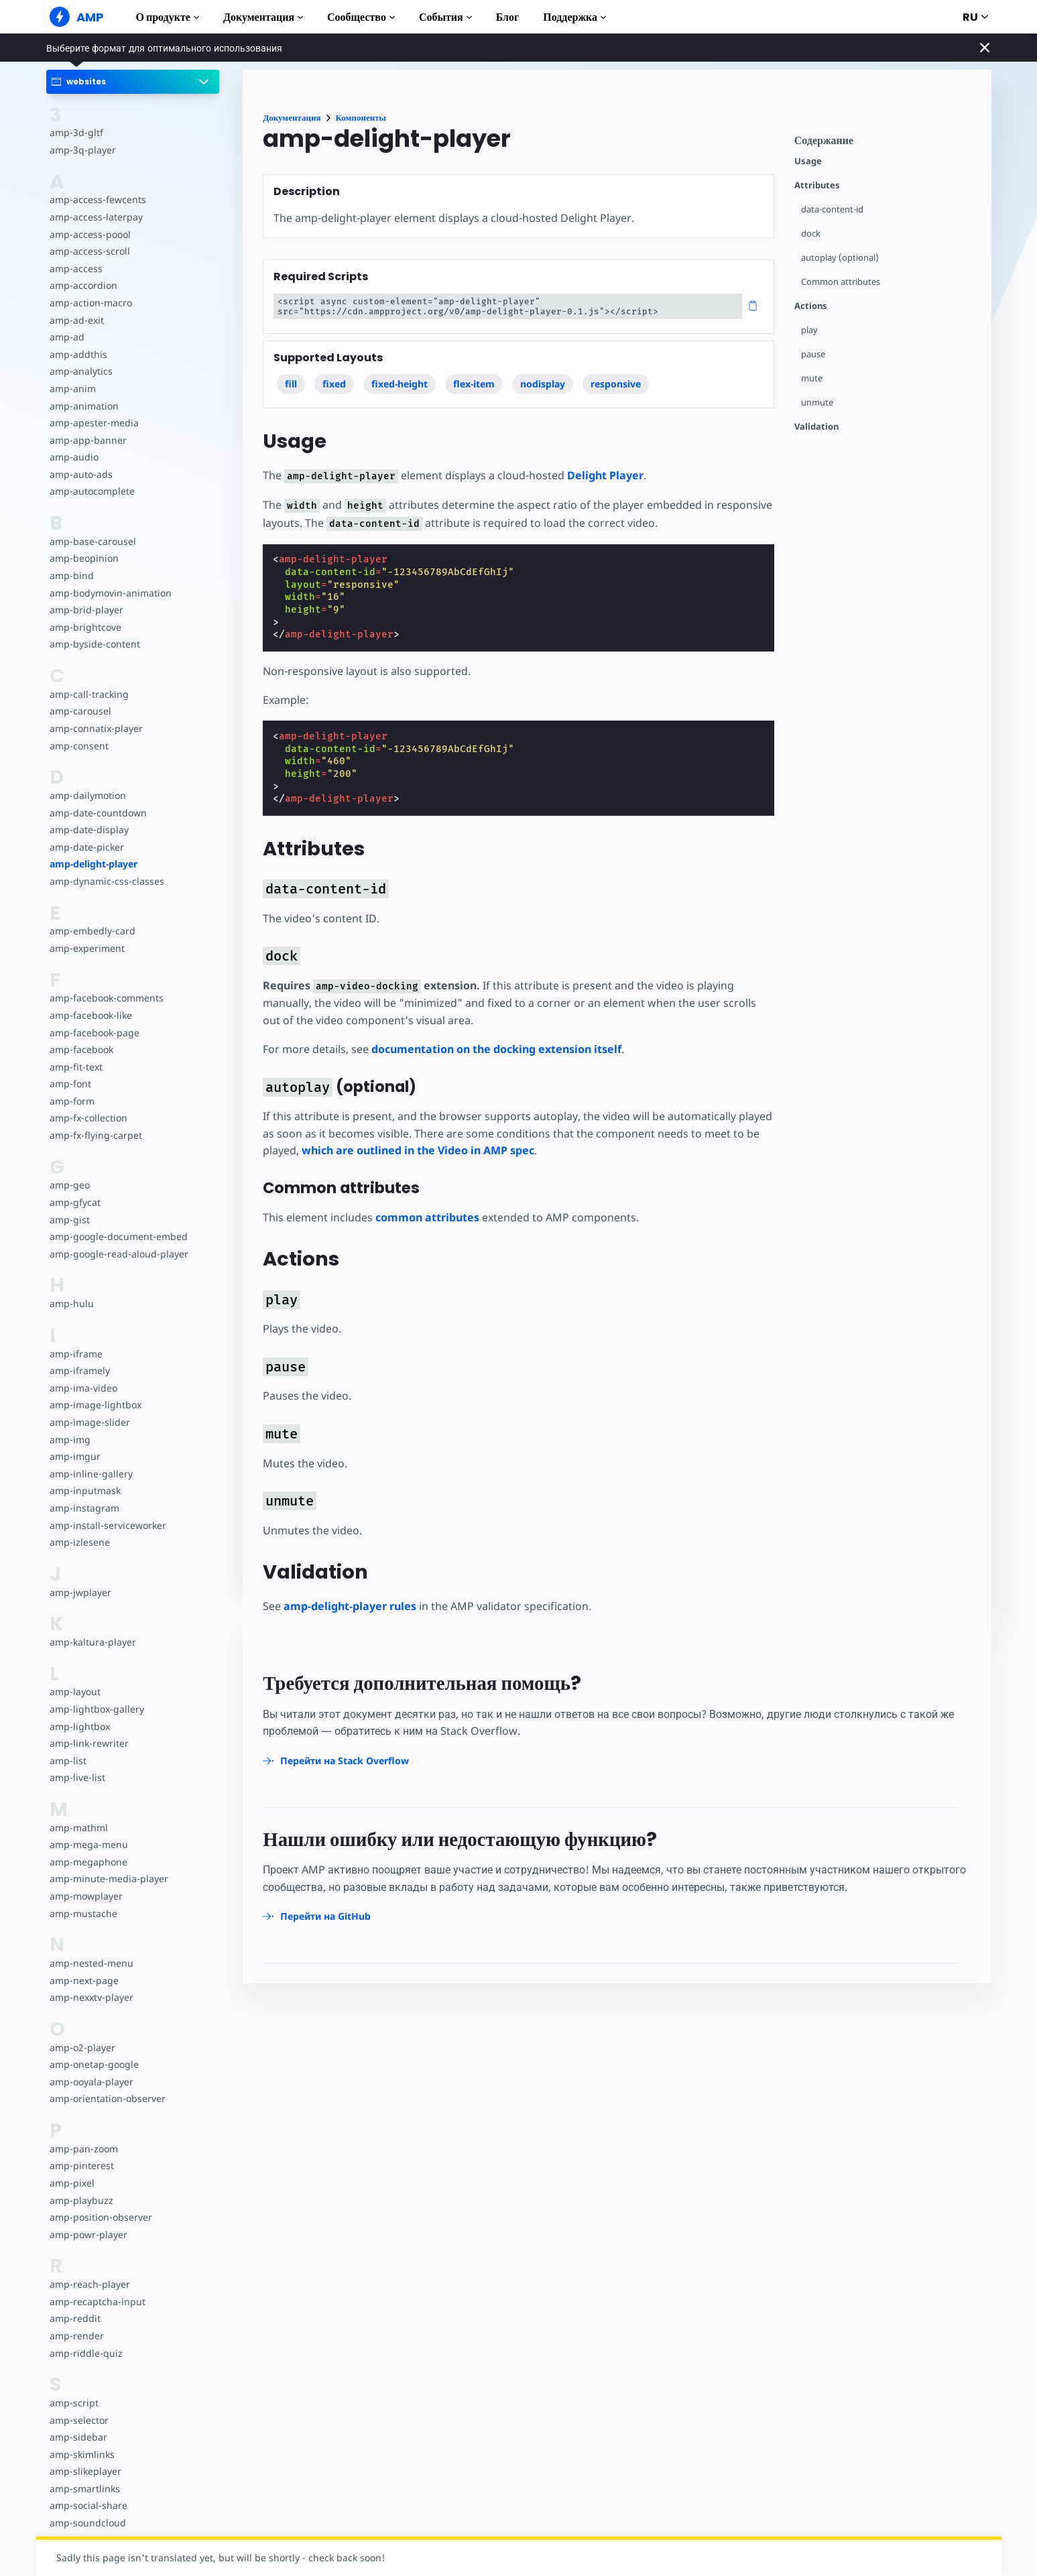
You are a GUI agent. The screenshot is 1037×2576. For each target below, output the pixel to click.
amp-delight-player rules (350, 1606)
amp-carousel (80, 710)
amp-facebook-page (94, 1032)
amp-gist (70, 1219)
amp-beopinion (84, 558)
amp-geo (70, 1184)
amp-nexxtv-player (91, 1997)
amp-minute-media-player (109, 1878)
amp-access (76, 268)
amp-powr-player (88, 2234)
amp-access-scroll (90, 251)
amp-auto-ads (81, 474)
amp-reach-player (90, 2284)
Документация (263, 17)
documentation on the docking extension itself (496, 1049)
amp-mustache (83, 1913)
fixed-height (399, 383)
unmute (817, 402)
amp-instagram (84, 1507)
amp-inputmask (85, 1490)
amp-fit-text (76, 1066)
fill (291, 383)
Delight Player (605, 475)
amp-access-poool (90, 234)
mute (811, 378)
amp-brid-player (86, 609)
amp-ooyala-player (91, 2081)
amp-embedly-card (92, 930)
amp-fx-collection (88, 1117)
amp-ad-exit (77, 320)
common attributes (427, 1217)
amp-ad (67, 336)
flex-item (474, 383)
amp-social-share (88, 2505)
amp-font (70, 1083)
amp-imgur (75, 1456)
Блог (508, 17)
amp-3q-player (83, 149)
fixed (334, 383)
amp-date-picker (87, 847)
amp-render (77, 2335)
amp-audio (74, 456)
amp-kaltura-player (93, 1642)
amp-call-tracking (89, 694)
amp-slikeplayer (85, 2471)
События (445, 17)
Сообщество (361, 17)
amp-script (74, 2402)
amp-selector (79, 2420)
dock (810, 233)
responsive (616, 383)
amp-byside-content (95, 643)
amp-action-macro (91, 302)
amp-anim (73, 388)
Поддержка (574, 17)
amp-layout (75, 1691)
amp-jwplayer (80, 1592)
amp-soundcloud (88, 2522)
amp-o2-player (82, 2047)
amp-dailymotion (88, 795)
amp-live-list (77, 1777)
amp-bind (72, 575)
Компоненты (361, 117)
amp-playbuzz (81, 2200)
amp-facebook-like (91, 1015)
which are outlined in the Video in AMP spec (418, 1150)
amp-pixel (72, 2182)
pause (813, 354)
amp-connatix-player (96, 728)
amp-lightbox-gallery (97, 1709)
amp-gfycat (75, 1202)
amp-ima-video (83, 1388)
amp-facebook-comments (107, 997)
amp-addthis (78, 354)
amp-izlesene (80, 1542)
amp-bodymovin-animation (111, 593)
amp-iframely (80, 1370)
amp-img (70, 1439)
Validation (816, 426)
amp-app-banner (88, 440)
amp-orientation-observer (108, 2098)
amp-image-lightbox (95, 1404)
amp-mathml (79, 1827)
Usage (808, 161)
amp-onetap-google (94, 2064)
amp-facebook (81, 1049)
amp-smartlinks (85, 2488)
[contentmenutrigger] (886, 144)
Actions (810, 306)
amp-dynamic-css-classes (107, 881)
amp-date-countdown (98, 812)
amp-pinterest (82, 2165)
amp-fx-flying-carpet (96, 1135)
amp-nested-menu (91, 1963)
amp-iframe (76, 1353)
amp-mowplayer (86, 1896)
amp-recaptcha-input (97, 2301)
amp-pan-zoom (84, 2148)
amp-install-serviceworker (108, 1525)
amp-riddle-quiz (86, 2353)
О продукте (167, 17)
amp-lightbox (80, 1726)
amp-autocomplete (92, 491)
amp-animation (84, 406)
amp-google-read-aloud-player (119, 1253)
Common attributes (840, 282)
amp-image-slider (90, 1422)
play (809, 330)
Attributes (817, 185)
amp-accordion (83, 285)
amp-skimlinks (82, 2454)
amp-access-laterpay (96, 216)
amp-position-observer (101, 2217)
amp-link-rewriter (89, 1743)
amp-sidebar (78, 2437)
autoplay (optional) (840, 257)
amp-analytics (81, 371)
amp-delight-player (93, 863)
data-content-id (832, 209)
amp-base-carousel (93, 541)
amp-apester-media (94, 422)
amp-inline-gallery (91, 1473)
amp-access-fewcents (98, 199)
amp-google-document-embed (119, 1236)
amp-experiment (87, 948)
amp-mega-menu (89, 1844)
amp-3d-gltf (76, 132)
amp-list (68, 1760)
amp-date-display (89, 829)
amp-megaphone (88, 1861)
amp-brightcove (85, 627)
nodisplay (542, 383)
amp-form (72, 1101)
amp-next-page (84, 1980)
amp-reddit (75, 2318)
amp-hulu (72, 1303)
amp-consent (79, 745)
